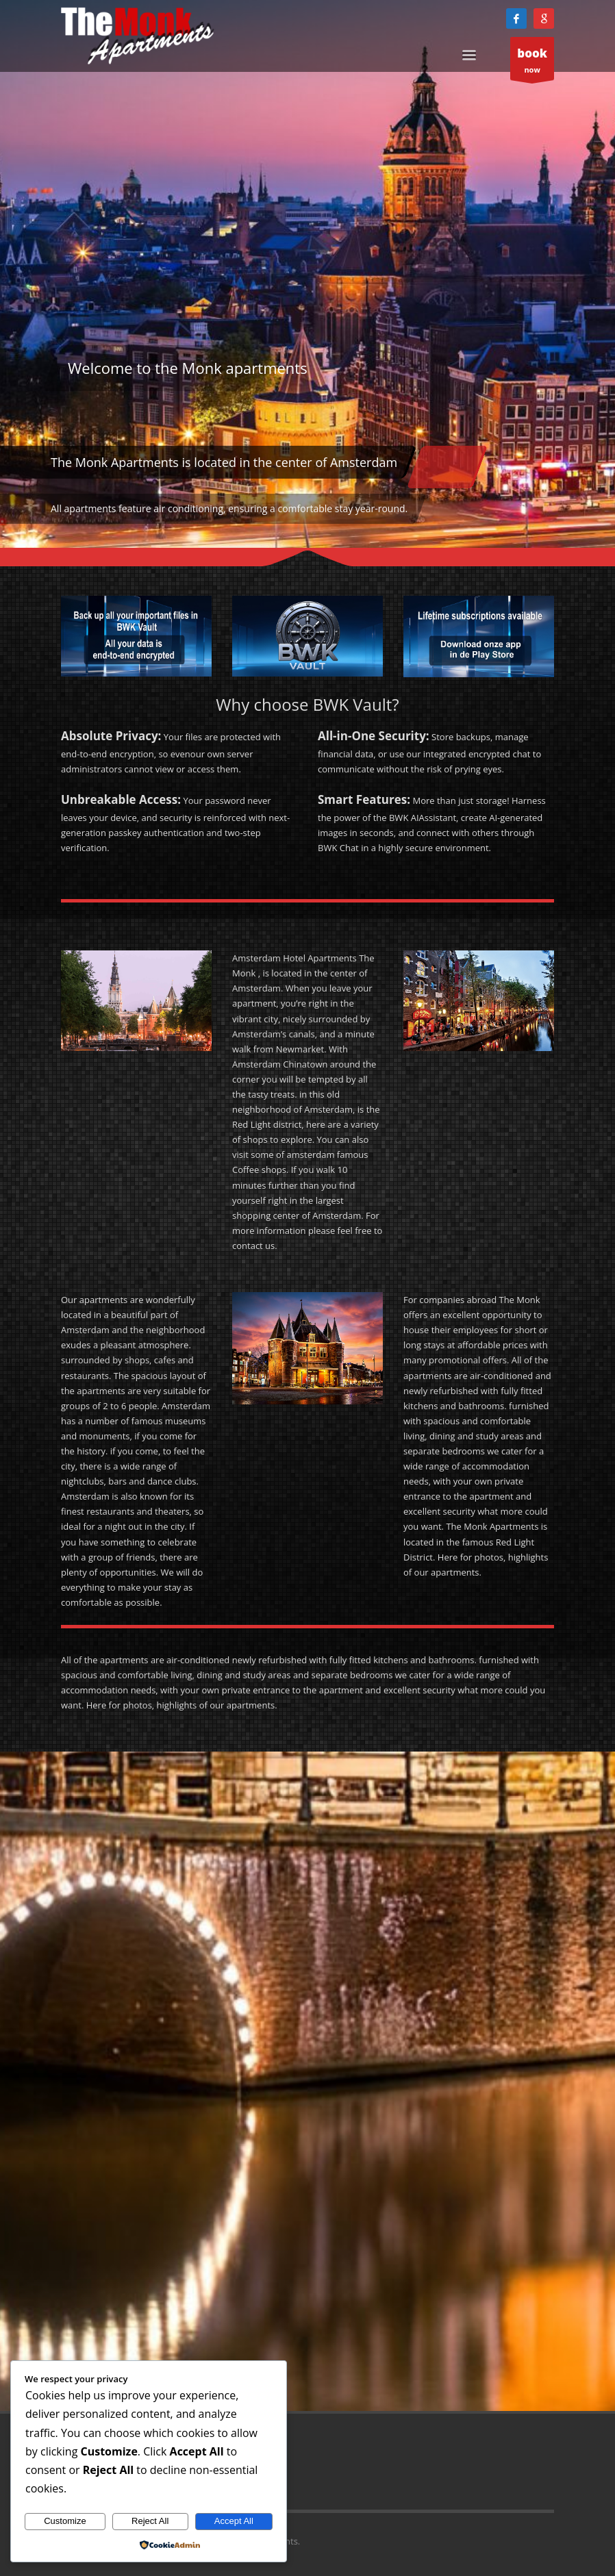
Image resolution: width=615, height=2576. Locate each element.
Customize (65, 2521)
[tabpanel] (307, 274)
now (532, 62)
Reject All (149, 2521)
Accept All (233, 2521)
